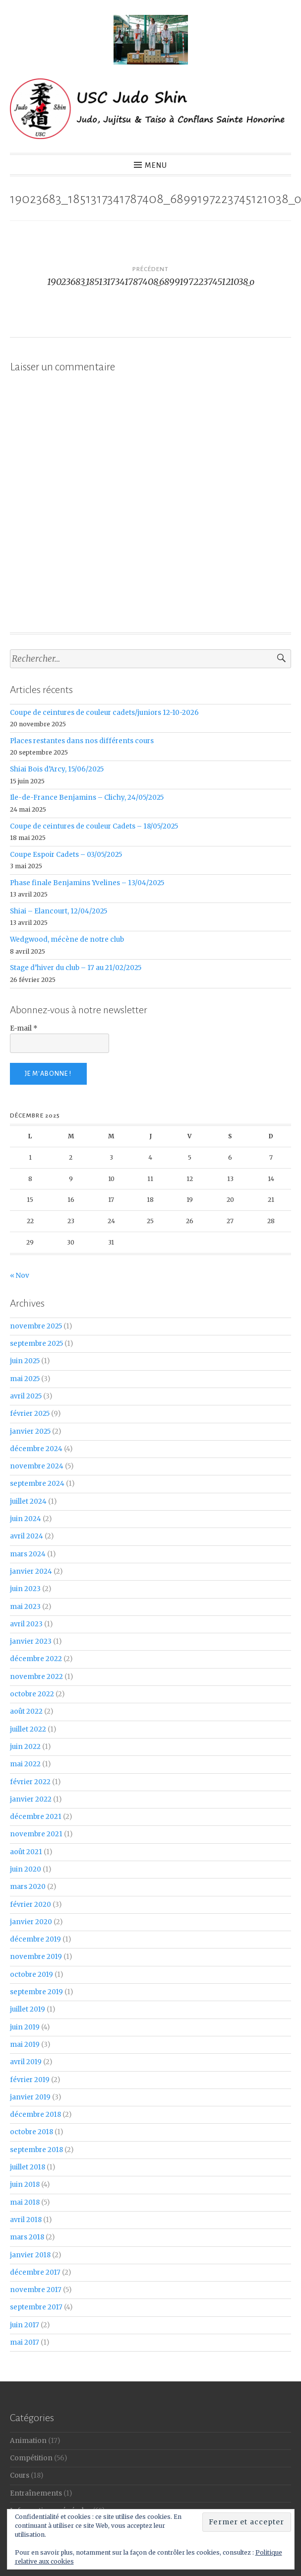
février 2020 (30, 1904)
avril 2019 (26, 2062)
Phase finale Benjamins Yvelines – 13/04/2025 (87, 883)
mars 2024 (28, 1554)
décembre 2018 (35, 2114)
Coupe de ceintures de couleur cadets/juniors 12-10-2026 (104, 712)
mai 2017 (24, 2342)
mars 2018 (27, 2237)
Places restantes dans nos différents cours (82, 741)
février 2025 (30, 1413)
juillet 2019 (27, 2009)
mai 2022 (25, 1764)
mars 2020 (28, 1886)
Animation (28, 2441)
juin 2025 (25, 1361)
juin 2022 (25, 1746)
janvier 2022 (31, 1799)
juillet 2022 (28, 1729)
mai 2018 (25, 2202)
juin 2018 (25, 2184)
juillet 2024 (28, 1501)
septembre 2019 (36, 1992)
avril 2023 (26, 1624)
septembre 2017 (36, 2307)
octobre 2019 (31, 1974)
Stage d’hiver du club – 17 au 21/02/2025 (75, 968)
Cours (19, 2475)
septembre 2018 (36, 2150)
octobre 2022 (32, 1694)
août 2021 (26, 1852)
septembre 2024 (37, 1483)
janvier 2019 (30, 2097)
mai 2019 (25, 2044)
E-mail (24, 1028)
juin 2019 (25, 2027)
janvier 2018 (30, 2255)
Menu (156, 165)
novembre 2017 (35, 2290)
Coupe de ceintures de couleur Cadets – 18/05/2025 (94, 826)
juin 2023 (25, 1589)
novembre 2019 (36, 1956)
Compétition (31, 2458)
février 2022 (30, 1782)
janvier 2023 (31, 1641)
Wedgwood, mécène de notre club (67, 939)
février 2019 (30, 2080)
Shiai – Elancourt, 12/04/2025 (58, 911)
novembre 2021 (36, 1834)
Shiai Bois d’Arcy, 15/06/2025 (57, 769)
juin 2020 (25, 1869)
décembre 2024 (36, 1449)
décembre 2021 (35, 1816)
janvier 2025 (30, 1431)
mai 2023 (25, 1606)
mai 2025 (25, 1379)
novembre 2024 (36, 1466)
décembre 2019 (35, 1939)
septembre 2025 (36, 1343)
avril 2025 (26, 1396)
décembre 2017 (35, 2272)
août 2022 (26, 1711)
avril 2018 (26, 2220)
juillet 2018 (27, 2167)
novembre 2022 (36, 1676)
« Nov (19, 1275)
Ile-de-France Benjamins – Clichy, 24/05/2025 (87, 797)
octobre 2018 (31, 2132)
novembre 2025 (36, 1326)
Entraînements (36, 2493)
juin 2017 (24, 2325)
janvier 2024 (31, 1571)
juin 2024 (25, 1519)
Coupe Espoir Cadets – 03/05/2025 (66, 854)
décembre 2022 (36, 1659)
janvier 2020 (31, 1922)
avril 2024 (26, 1536)
